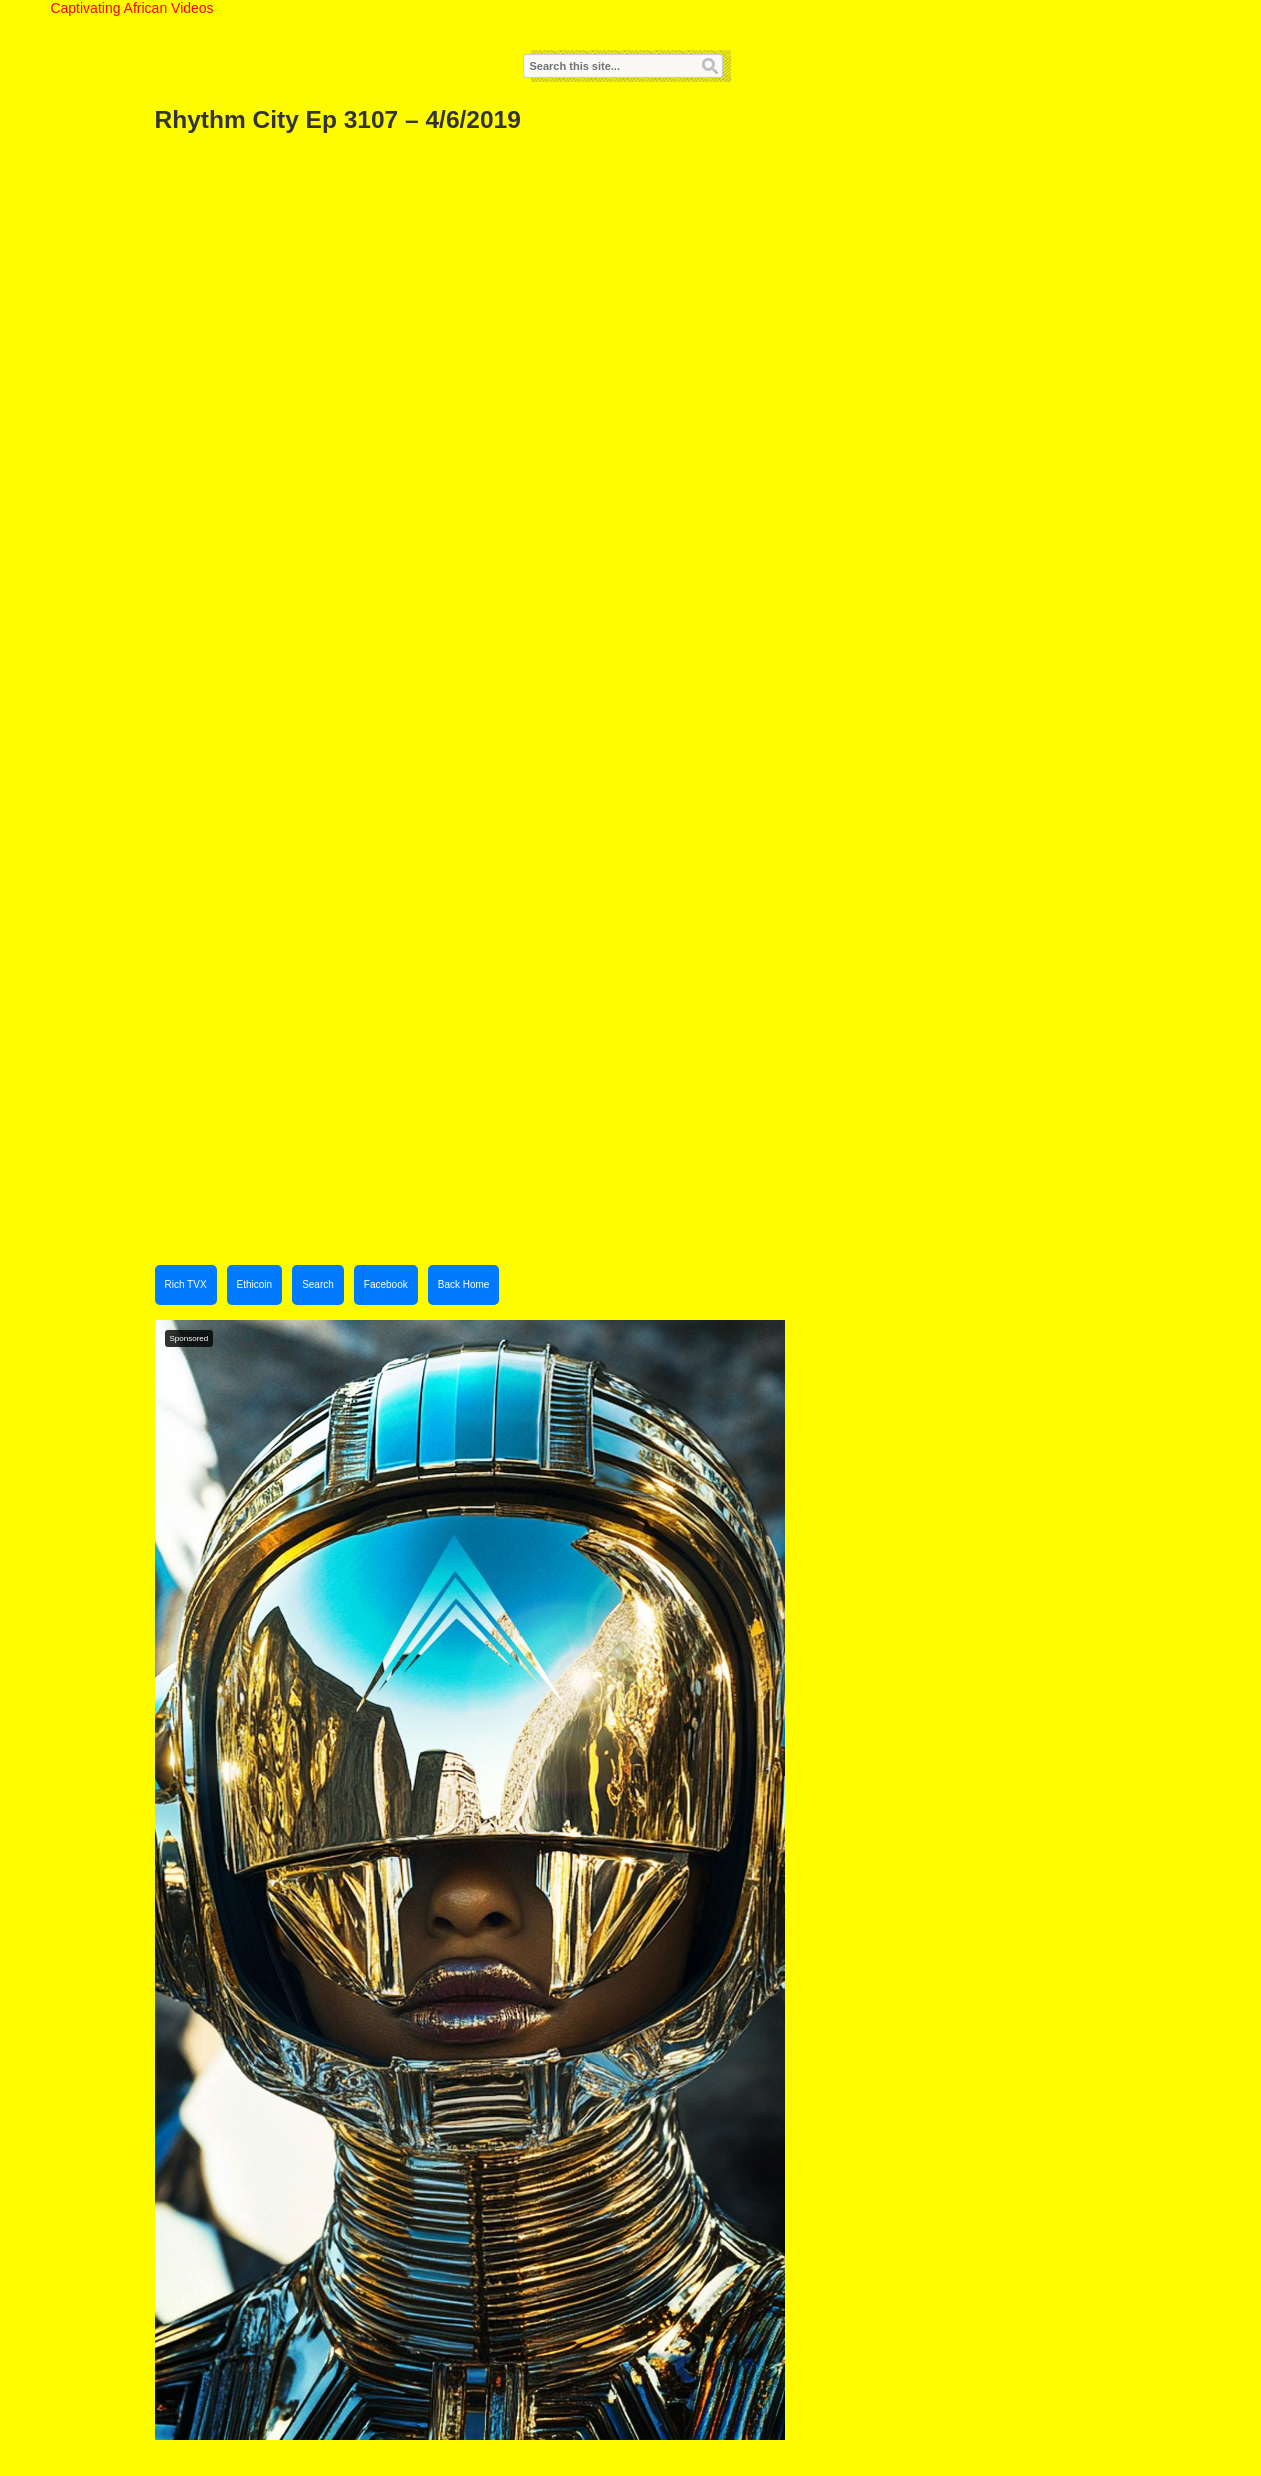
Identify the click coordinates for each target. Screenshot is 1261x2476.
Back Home (464, 1284)
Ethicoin (255, 1284)
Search (318, 1284)
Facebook (386, 1284)
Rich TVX (186, 1284)
